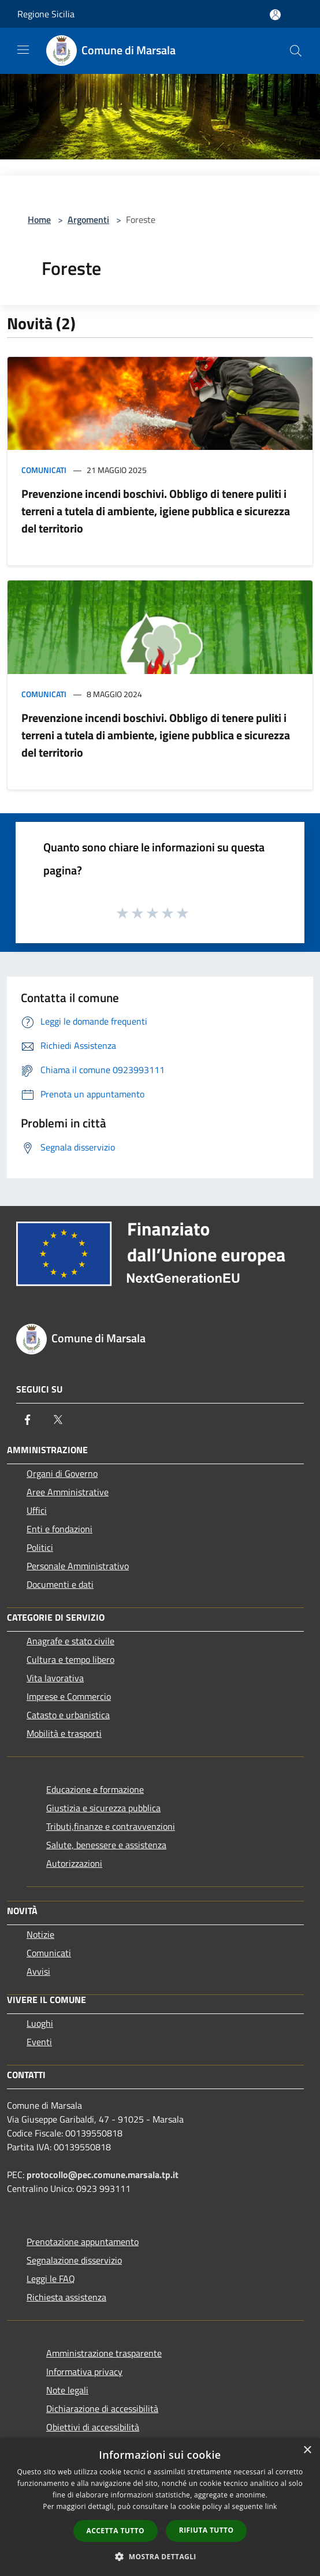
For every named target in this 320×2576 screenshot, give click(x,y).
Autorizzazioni (74, 1863)
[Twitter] (57, 1419)
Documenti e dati (60, 1584)
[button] (160, 2556)
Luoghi (40, 2023)
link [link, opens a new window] (271, 2506)
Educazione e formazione (95, 1789)
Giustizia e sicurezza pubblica (103, 1808)
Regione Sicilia (46, 14)
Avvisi (38, 1971)
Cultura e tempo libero (70, 1659)
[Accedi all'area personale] (275, 14)
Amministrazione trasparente (104, 2353)
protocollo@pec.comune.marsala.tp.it (102, 2175)
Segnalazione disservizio (74, 2260)
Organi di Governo (62, 1473)
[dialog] (160, 2507)
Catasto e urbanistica (68, 1715)
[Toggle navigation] (23, 50)
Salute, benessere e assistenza (106, 1845)
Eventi (39, 2042)
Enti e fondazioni (59, 1529)
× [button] (307, 2450)
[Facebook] (27, 1419)
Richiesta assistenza (66, 2297)
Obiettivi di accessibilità (92, 2427)
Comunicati (43, 470)
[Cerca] (296, 51)
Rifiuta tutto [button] (206, 2530)
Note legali (67, 2390)
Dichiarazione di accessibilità (102, 2408)
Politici (40, 1547)
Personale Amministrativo (78, 1566)
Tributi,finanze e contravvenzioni (110, 1826)
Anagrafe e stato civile (70, 1641)
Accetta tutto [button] (115, 2531)
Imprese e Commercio (69, 1696)
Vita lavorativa (55, 1678)
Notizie (40, 1934)
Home (39, 219)
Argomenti (88, 219)
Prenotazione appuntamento (83, 2242)
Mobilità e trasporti (64, 1733)
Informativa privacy (84, 2371)
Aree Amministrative (68, 1492)
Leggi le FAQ (51, 2278)
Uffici (37, 1510)
